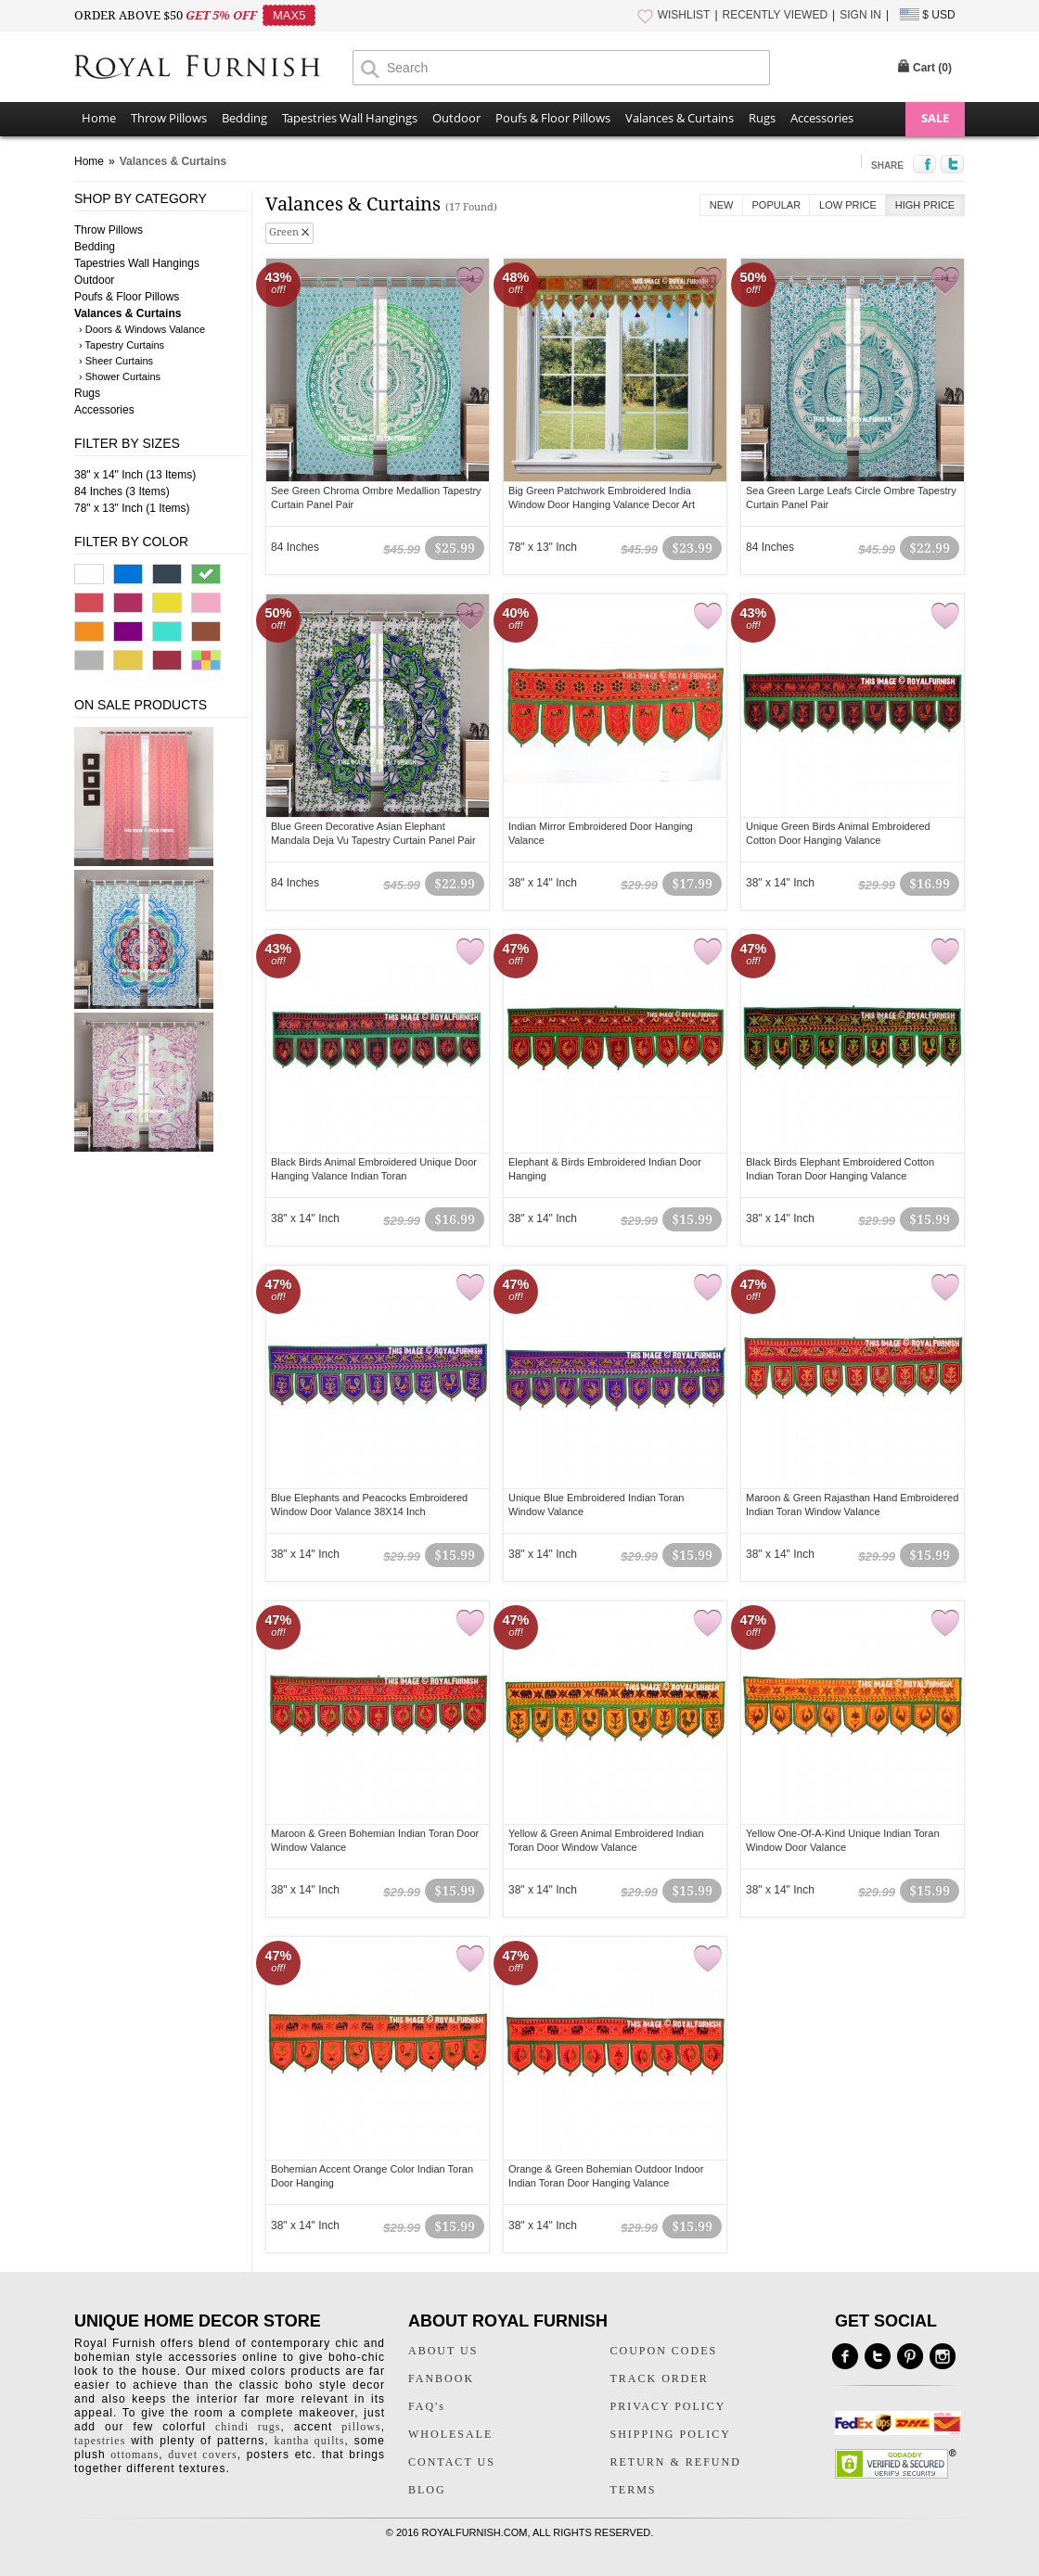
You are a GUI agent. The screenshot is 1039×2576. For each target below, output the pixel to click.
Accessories (821, 117)
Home (99, 117)
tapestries (99, 2440)
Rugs (762, 117)
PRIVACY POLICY (668, 2406)
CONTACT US (451, 2461)
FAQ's (426, 2406)
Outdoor (456, 117)
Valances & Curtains (679, 117)
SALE (935, 117)
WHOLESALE (450, 2434)
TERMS (633, 2489)
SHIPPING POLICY (670, 2434)
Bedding (244, 117)
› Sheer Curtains (116, 360)
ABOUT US (443, 2350)
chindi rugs (247, 2426)
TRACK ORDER (659, 2378)
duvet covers (202, 2454)
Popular (777, 204)
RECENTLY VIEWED (775, 14)
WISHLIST (684, 14)
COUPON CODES (664, 2350)
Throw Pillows (169, 117)
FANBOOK (441, 2378)
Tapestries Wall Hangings (349, 117)
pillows (360, 2426)
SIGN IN (860, 14)
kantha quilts (309, 2440)
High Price (925, 204)
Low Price (848, 204)
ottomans (134, 2454)
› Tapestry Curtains (121, 345)
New (722, 204)
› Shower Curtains (119, 376)
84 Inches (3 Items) (122, 491)
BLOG (427, 2489)
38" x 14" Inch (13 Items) (135, 474)
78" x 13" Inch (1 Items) (132, 508)
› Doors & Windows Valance (142, 329)
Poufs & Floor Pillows (552, 117)
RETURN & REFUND (675, 2461)
